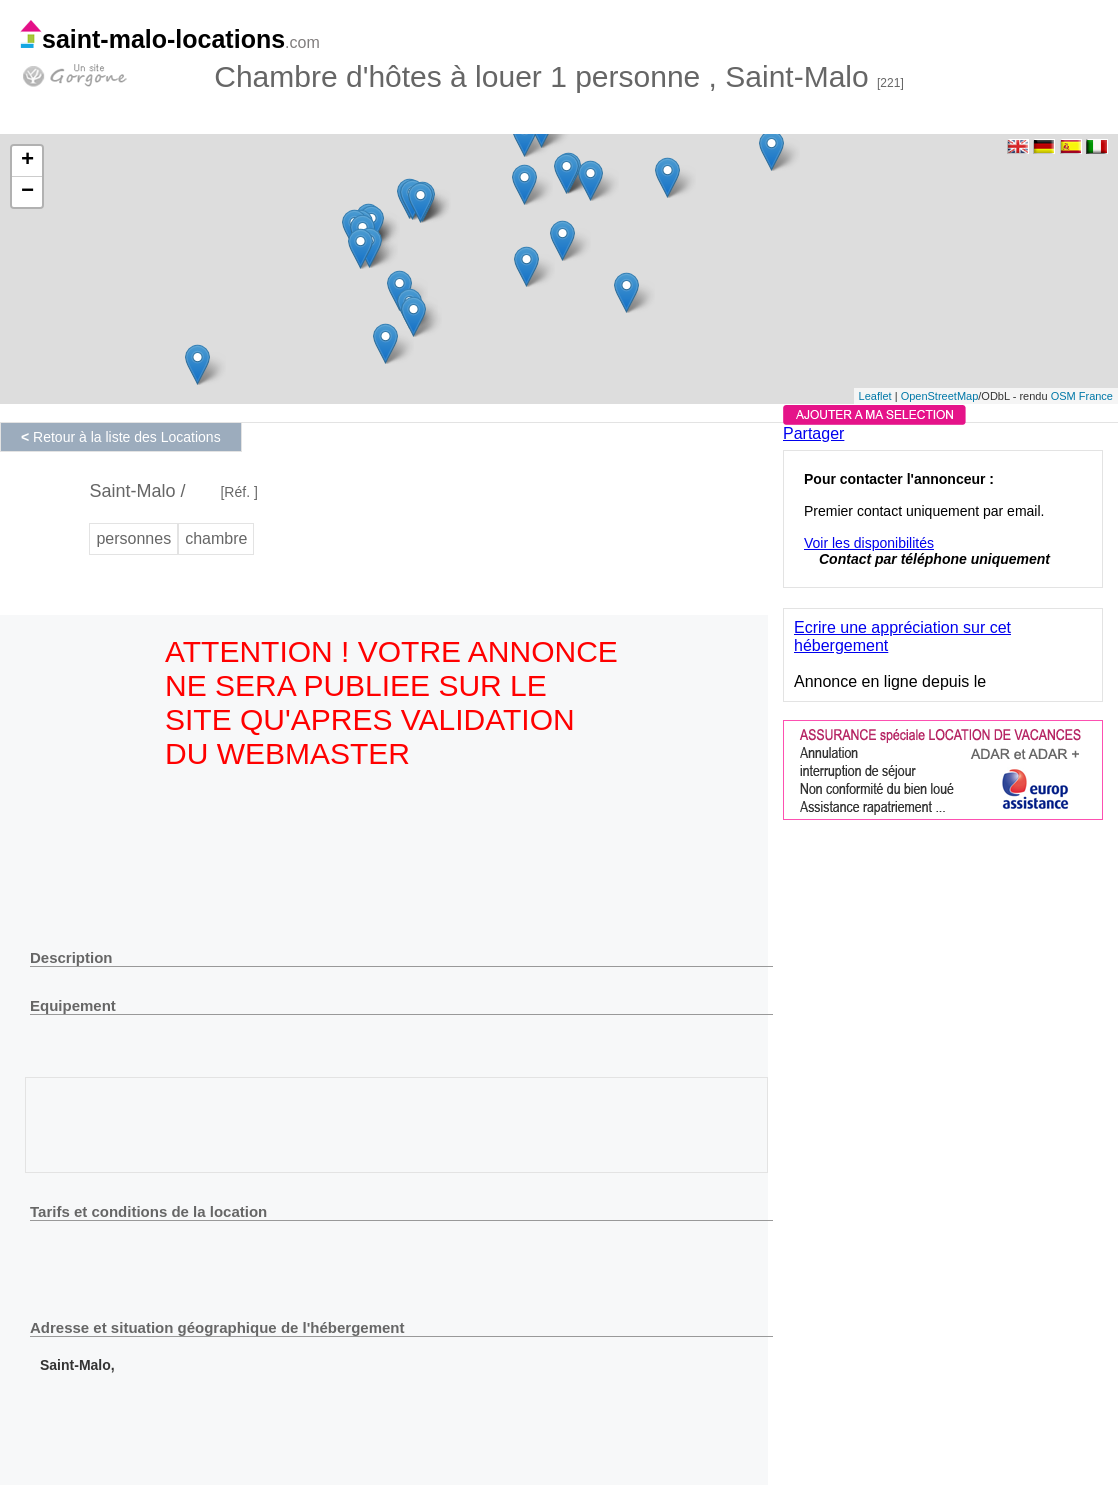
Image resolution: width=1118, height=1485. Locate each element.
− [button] (27, 192)
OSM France (1082, 396)
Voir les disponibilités (869, 543)
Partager (813, 433)
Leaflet (875, 396)
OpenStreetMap (940, 396)
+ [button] (27, 161)
